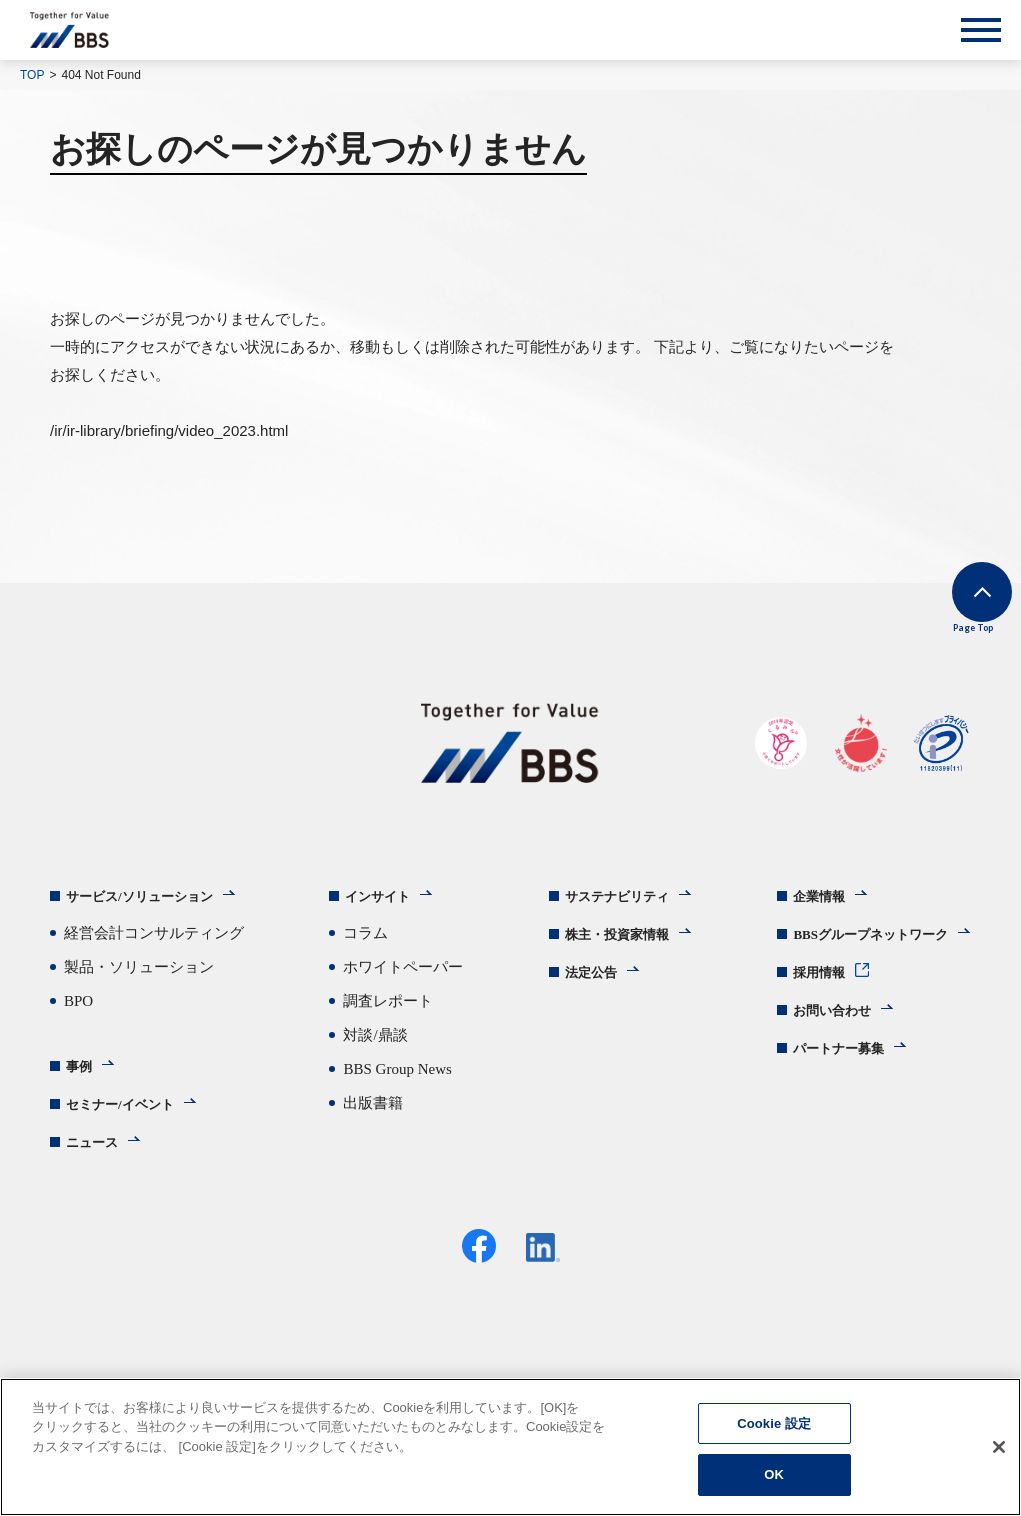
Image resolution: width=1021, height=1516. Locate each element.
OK (774, 1474)
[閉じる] (999, 1447)
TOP (32, 75)
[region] (510, 1447)
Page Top (941, 621)
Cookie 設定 (774, 1423)
